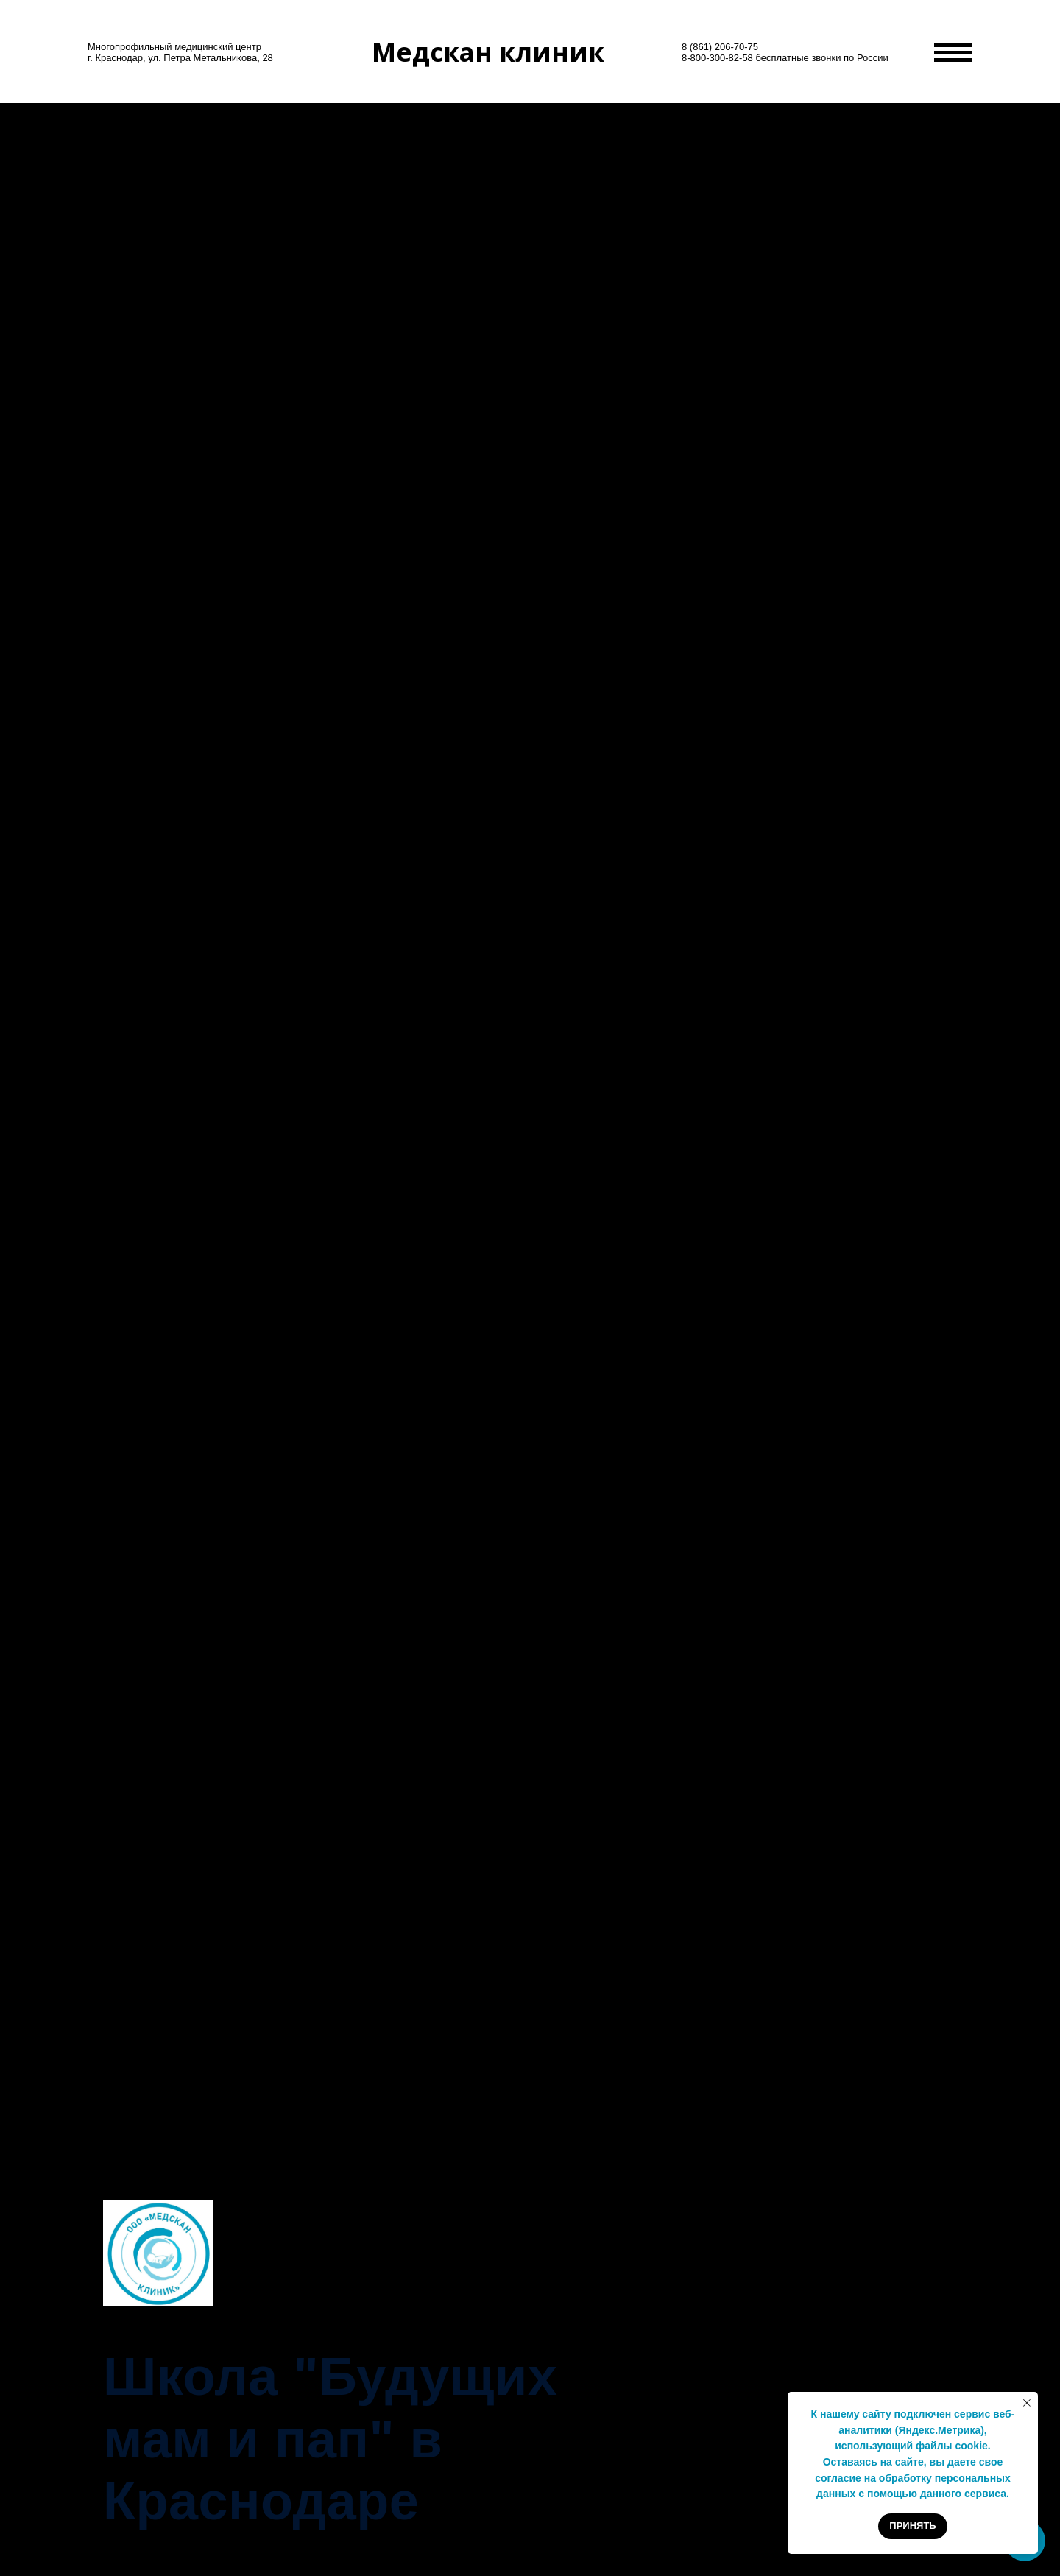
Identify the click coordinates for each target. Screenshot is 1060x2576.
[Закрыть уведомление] (1027, 2403)
